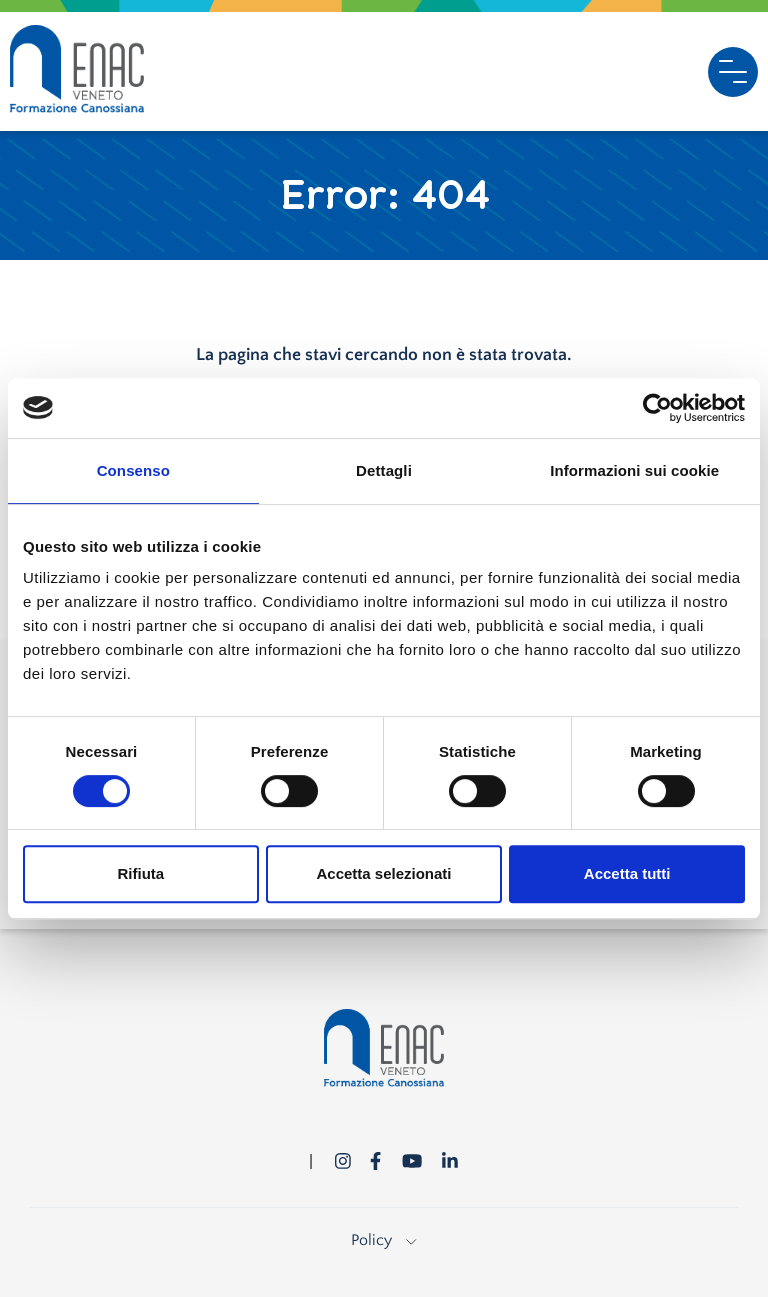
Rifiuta (140, 873)
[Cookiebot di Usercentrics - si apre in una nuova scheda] (657, 408)
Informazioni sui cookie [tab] (634, 470)
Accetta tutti (627, 873)
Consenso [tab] (133, 470)
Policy (383, 1240)
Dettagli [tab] (384, 470)
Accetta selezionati (383, 873)
